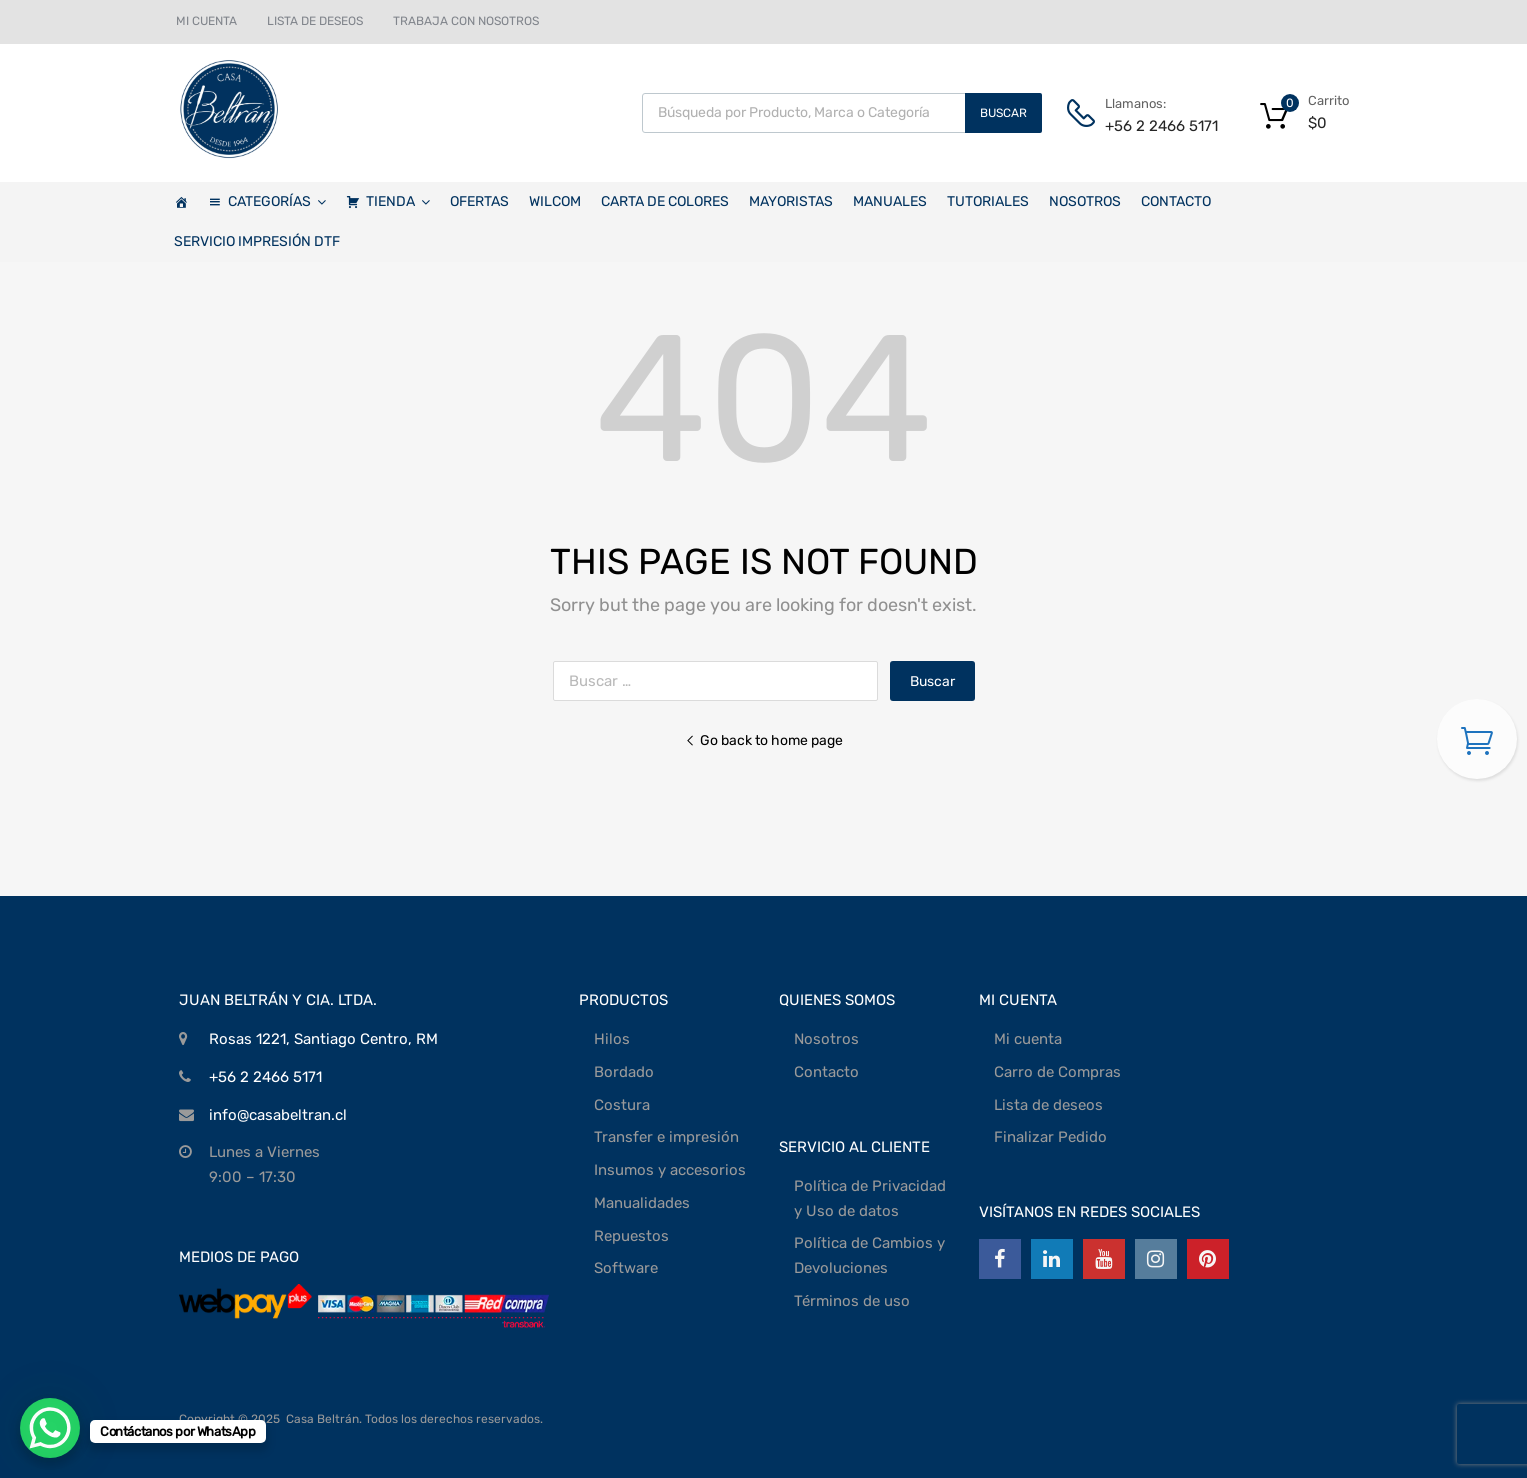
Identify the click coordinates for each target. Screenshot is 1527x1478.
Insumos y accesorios (670, 1170)
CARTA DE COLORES (665, 201)
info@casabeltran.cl (278, 1115)
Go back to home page (764, 740)
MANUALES (890, 201)
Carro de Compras (1057, 1072)
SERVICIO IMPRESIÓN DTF (257, 241)
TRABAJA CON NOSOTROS (466, 21)
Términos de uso (852, 1301)
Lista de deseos (1048, 1105)
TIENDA (398, 202)
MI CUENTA (206, 21)
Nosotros (826, 1039)
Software (626, 1268)
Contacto (826, 1072)
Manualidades (642, 1203)
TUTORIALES (988, 201)
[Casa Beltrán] (181, 202)
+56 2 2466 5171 (1154, 126)
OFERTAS (479, 201)
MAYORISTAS (791, 201)
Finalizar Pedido (1050, 1137)
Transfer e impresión (666, 1137)
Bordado (624, 1072)
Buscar (1003, 113)
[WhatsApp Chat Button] (50, 1428)
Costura (622, 1105)
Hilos (612, 1039)
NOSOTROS (1085, 201)
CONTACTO (1176, 201)
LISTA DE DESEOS (315, 21)
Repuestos (631, 1236)
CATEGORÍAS (277, 202)
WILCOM (555, 201)
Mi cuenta (1028, 1039)
